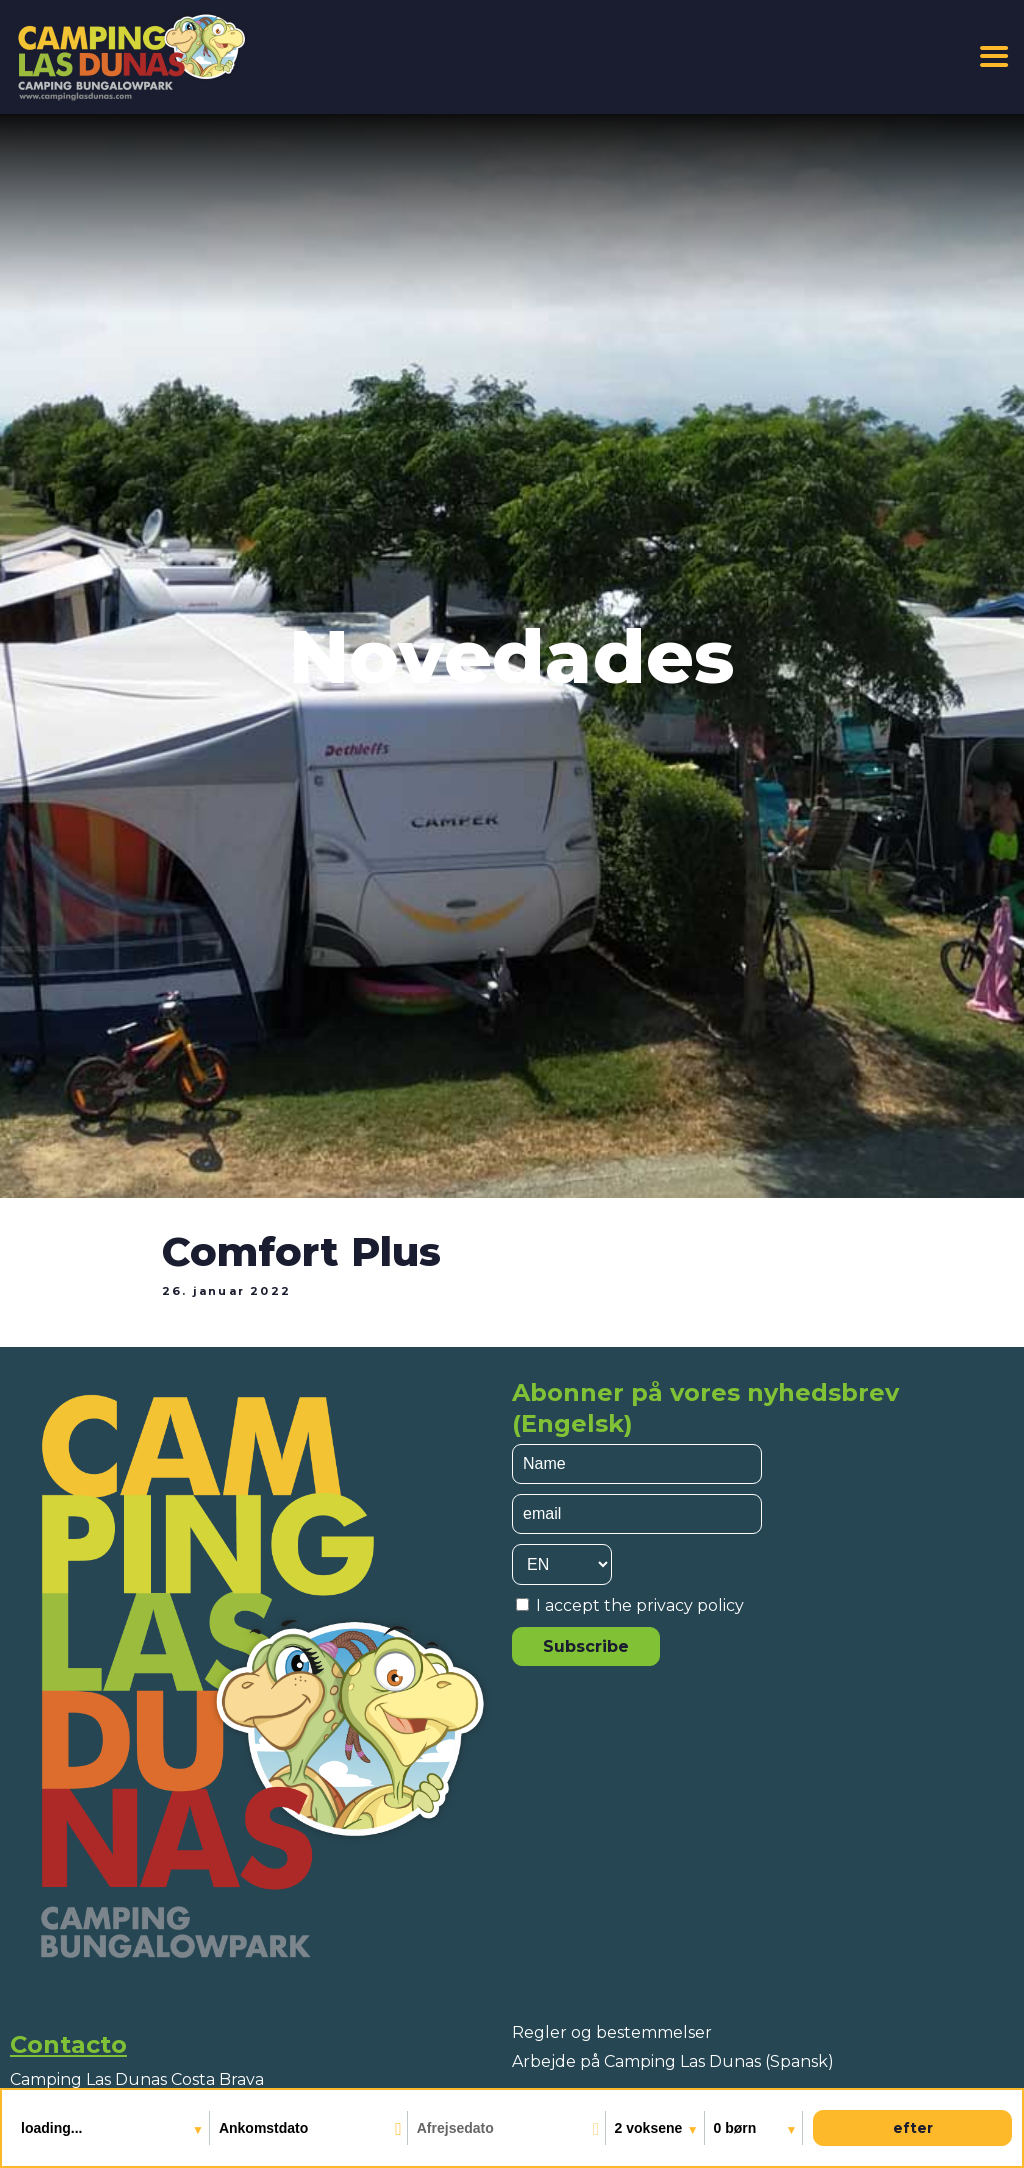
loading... (53, 2128)
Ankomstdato (263, 2128)
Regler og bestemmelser (612, 2032)
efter (913, 2128)
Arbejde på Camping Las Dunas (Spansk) (673, 2061)
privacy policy (690, 1605)
